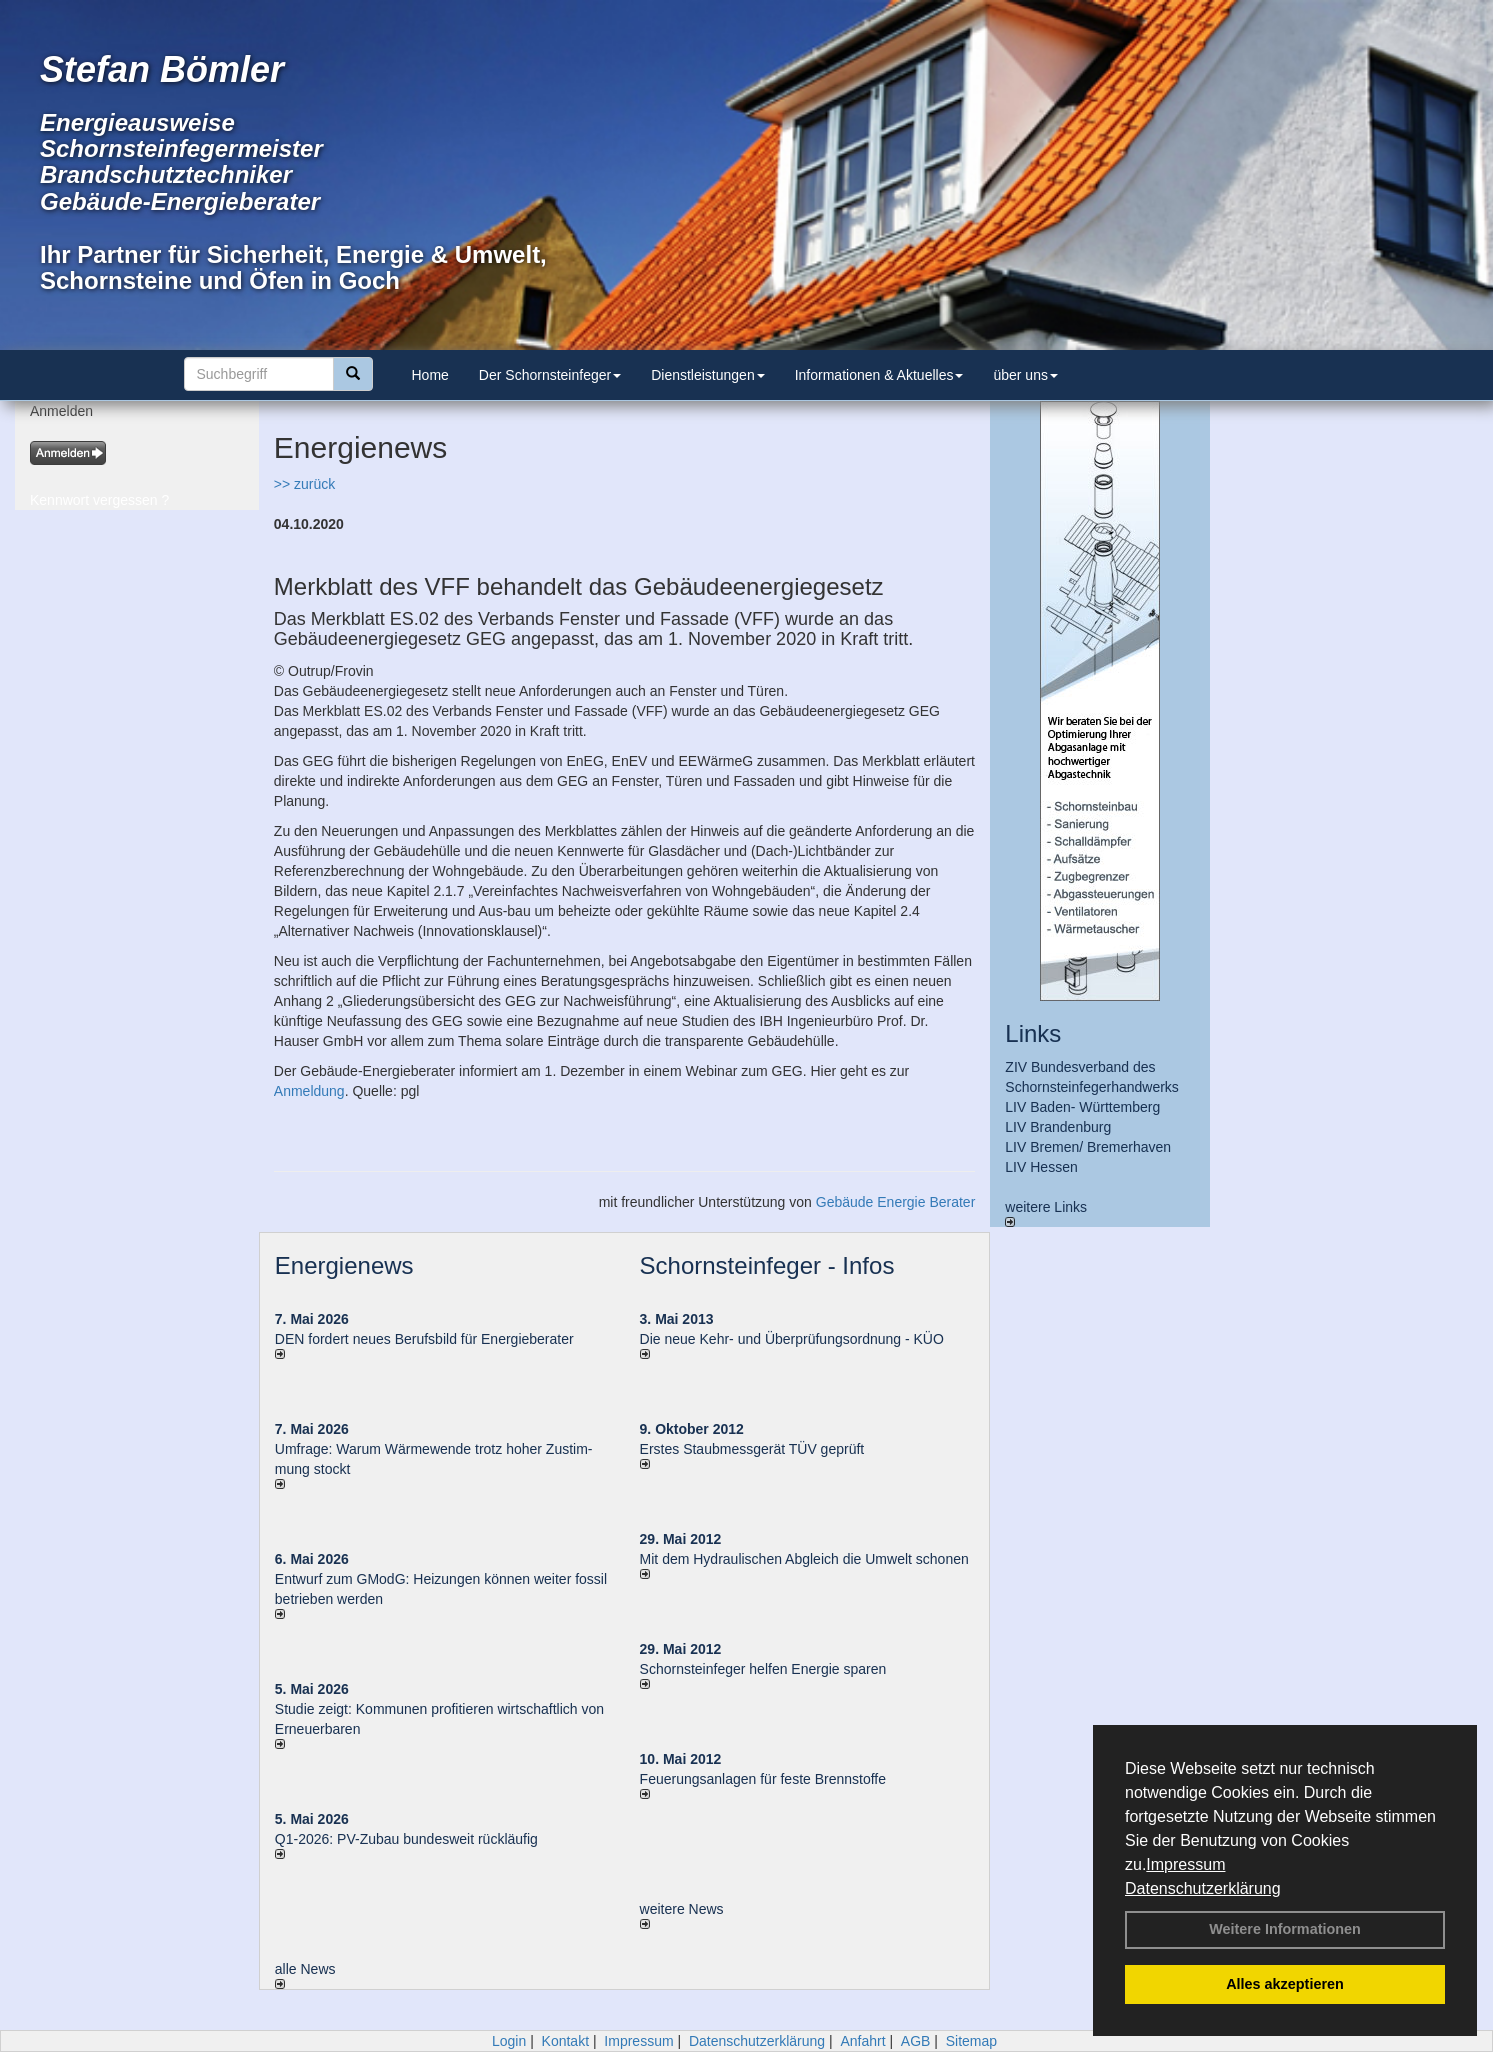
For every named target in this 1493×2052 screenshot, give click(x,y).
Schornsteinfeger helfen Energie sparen (763, 1669)
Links (1033, 1033)
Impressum (1185, 1864)
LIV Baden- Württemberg (1082, 1107)
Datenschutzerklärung (1203, 1888)
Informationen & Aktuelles (879, 375)
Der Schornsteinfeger (550, 375)
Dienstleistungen (708, 375)
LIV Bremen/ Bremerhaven (1088, 1147)
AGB (916, 2041)
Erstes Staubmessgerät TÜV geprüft (752, 1449)
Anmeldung (309, 1091)
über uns (1025, 375)
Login (509, 2041)
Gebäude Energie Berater (896, 1202)
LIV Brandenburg (1058, 1127)
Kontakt (565, 2041)
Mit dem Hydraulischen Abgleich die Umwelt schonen (804, 1559)
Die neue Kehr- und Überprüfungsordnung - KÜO (792, 1339)
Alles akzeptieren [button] (1285, 1984)
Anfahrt (862, 2041)
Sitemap (971, 2041)
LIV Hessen (1041, 1167)
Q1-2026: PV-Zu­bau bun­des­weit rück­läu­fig (406, 1839)
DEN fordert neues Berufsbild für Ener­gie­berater (424, 1339)
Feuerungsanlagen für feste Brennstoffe (763, 1779)
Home (430, 375)
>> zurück (304, 484)
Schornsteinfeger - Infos (767, 1265)
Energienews (344, 1265)
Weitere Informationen (1285, 1929)
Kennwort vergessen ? (99, 500)
